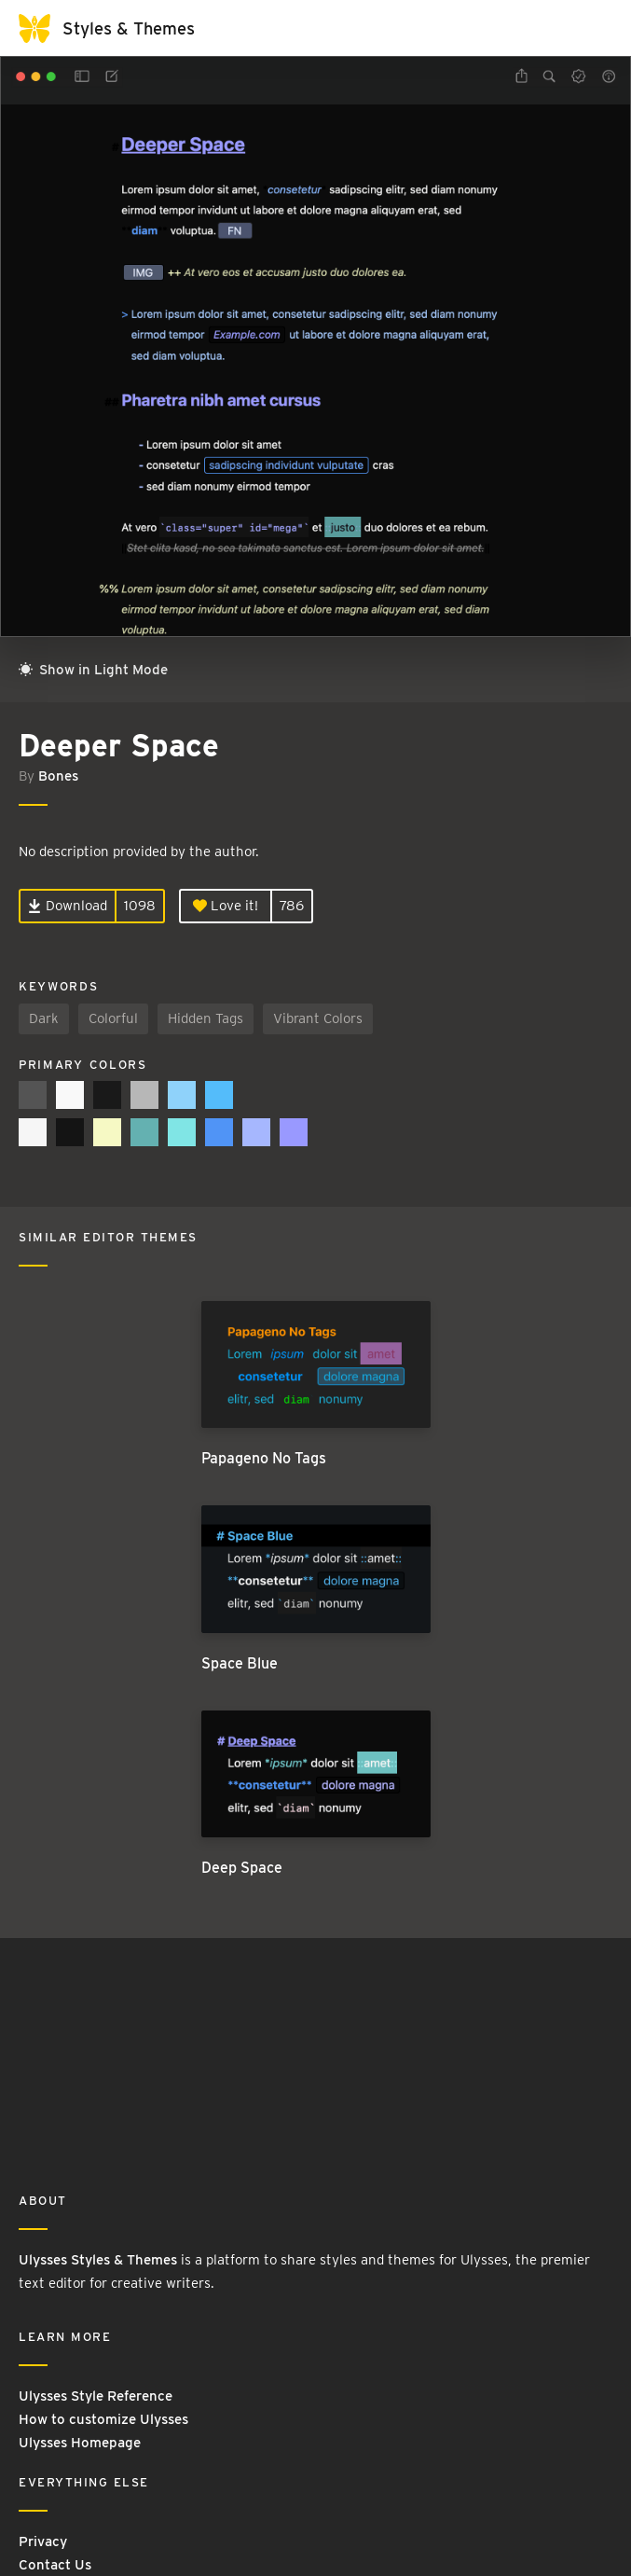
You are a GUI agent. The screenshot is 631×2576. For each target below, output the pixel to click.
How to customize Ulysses (103, 2419)
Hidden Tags (205, 1018)
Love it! (225, 905)
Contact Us (55, 2564)
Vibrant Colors (318, 1018)
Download (67, 905)
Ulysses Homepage (80, 2442)
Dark (44, 1018)
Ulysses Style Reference (95, 2396)
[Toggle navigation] (593, 28)
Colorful (113, 1018)
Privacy (43, 2541)
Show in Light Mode (93, 669)
